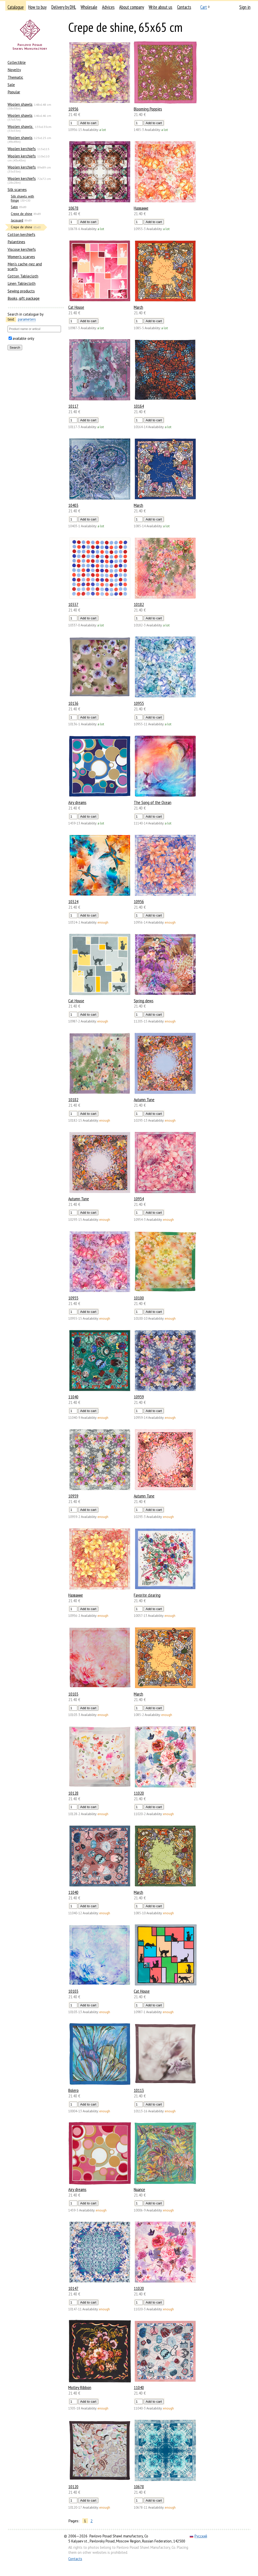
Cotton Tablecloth (23, 276)
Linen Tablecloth (22, 283)
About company (131, 7)
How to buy (37, 7)
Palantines (16, 241)
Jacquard (17, 220)
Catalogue (16, 7)
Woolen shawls (20, 104)
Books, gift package (24, 298)
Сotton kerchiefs (21, 234)
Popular (14, 91)
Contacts (184, 7)
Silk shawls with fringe (22, 198)
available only (23, 338)
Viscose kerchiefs (22, 249)
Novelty (14, 69)
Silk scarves (17, 189)
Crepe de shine (21, 214)
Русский (198, 2536)
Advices (108, 7)
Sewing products (21, 290)
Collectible (17, 62)
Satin (14, 207)
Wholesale (89, 7)
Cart (203, 7)
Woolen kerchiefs (22, 148)
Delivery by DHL (63, 7)
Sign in (244, 7)
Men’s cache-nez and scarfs (25, 266)
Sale (11, 84)
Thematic (15, 77)
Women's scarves (21, 256)
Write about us (160, 7)
